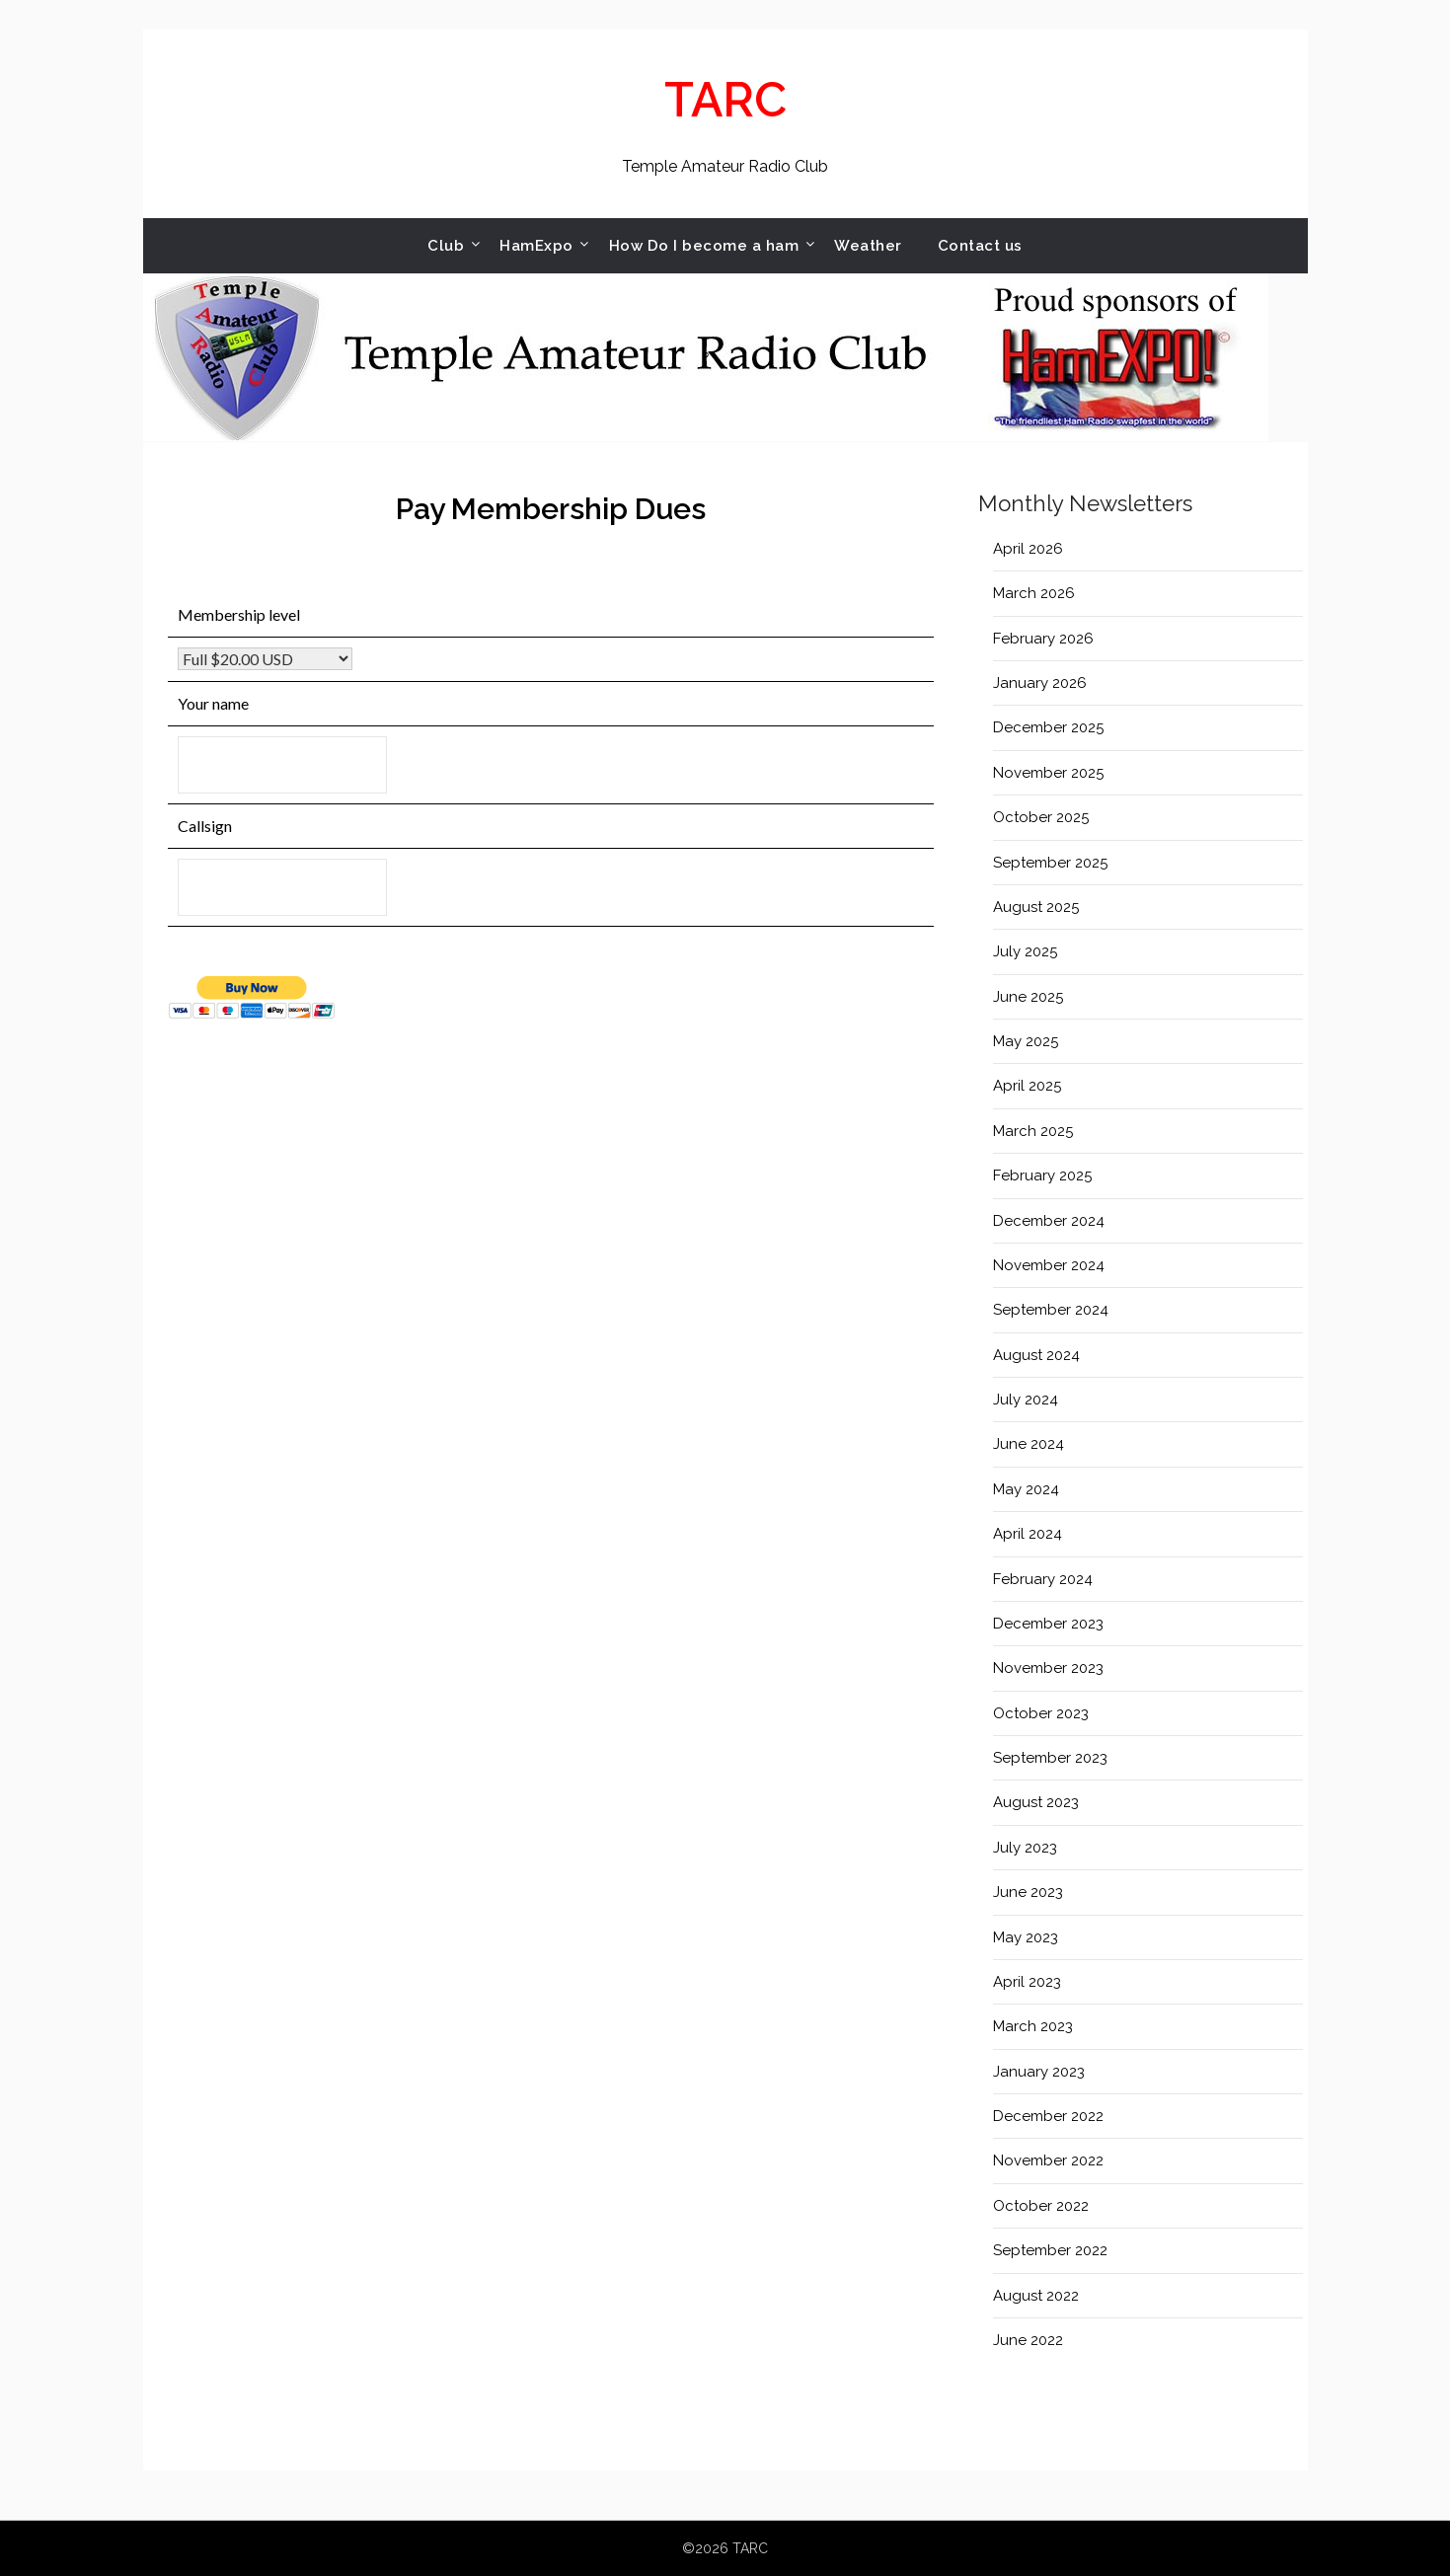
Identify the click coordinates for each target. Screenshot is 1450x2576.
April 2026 (1028, 549)
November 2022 (1048, 2160)
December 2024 (1049, 1221)
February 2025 (1042, 1175)
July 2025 (1025, 951)
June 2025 (1028, 997)
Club (445, 246)
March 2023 (1033, 2026)
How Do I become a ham (704, 246)
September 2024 (1050, 1310)
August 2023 (1036, 1802)
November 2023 (1048, 1668)
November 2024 (1049, 1265)
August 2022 (1036, 2296)
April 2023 (1027, 1982)
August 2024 (1036, 1355)
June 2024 (1028, 1444)
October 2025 (1041, 817)
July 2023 (1025, 1847)
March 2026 (1034, 593)
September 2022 (1050, 2250)
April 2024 (1027, 1534)
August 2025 (1036, 907)
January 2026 (1040, 683)
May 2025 (1025, 1041)
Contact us (980, 246)
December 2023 (1048, 1623)
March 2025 (1033, 1131)
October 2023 (1041, 1713)
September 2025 (1050, 862)
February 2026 (1043, 638)
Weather (868, 246)
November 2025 (1048, 773)
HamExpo (536, 246)
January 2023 (1039, 2072)
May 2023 (1025, 1937)
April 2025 (1027, 1086)
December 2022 (1048, 2116)
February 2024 (1043, 1579)
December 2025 (1048, 727)
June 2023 (1028, 1892)
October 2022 (1041, 2206)
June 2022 (1028, 2340)
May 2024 (1026, 1489)
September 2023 (1050, 1758)
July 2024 (1025, 1399)
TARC (725, 99)
